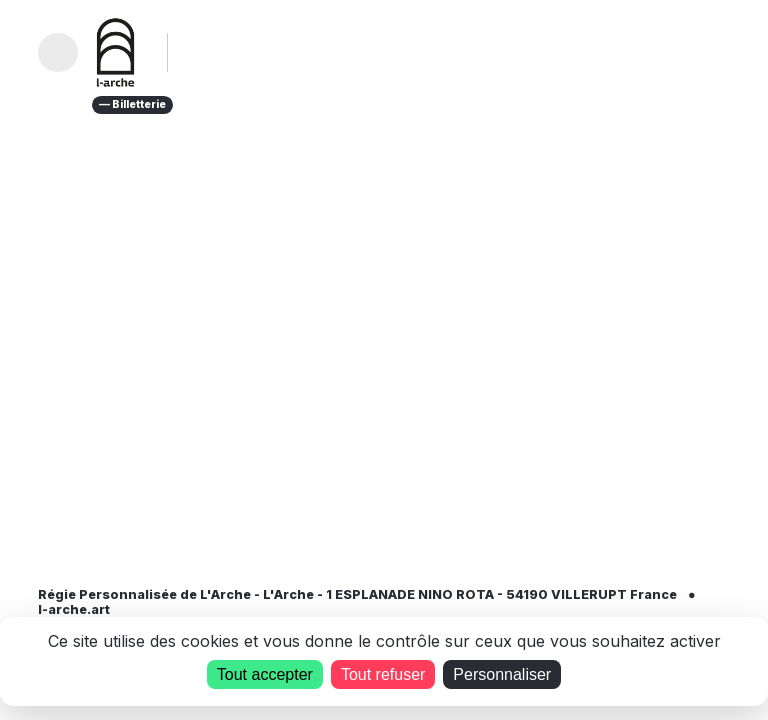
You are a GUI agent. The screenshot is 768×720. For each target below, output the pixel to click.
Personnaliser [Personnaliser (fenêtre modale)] (502, 674)
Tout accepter (265, 674)
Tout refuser (383, 674)
